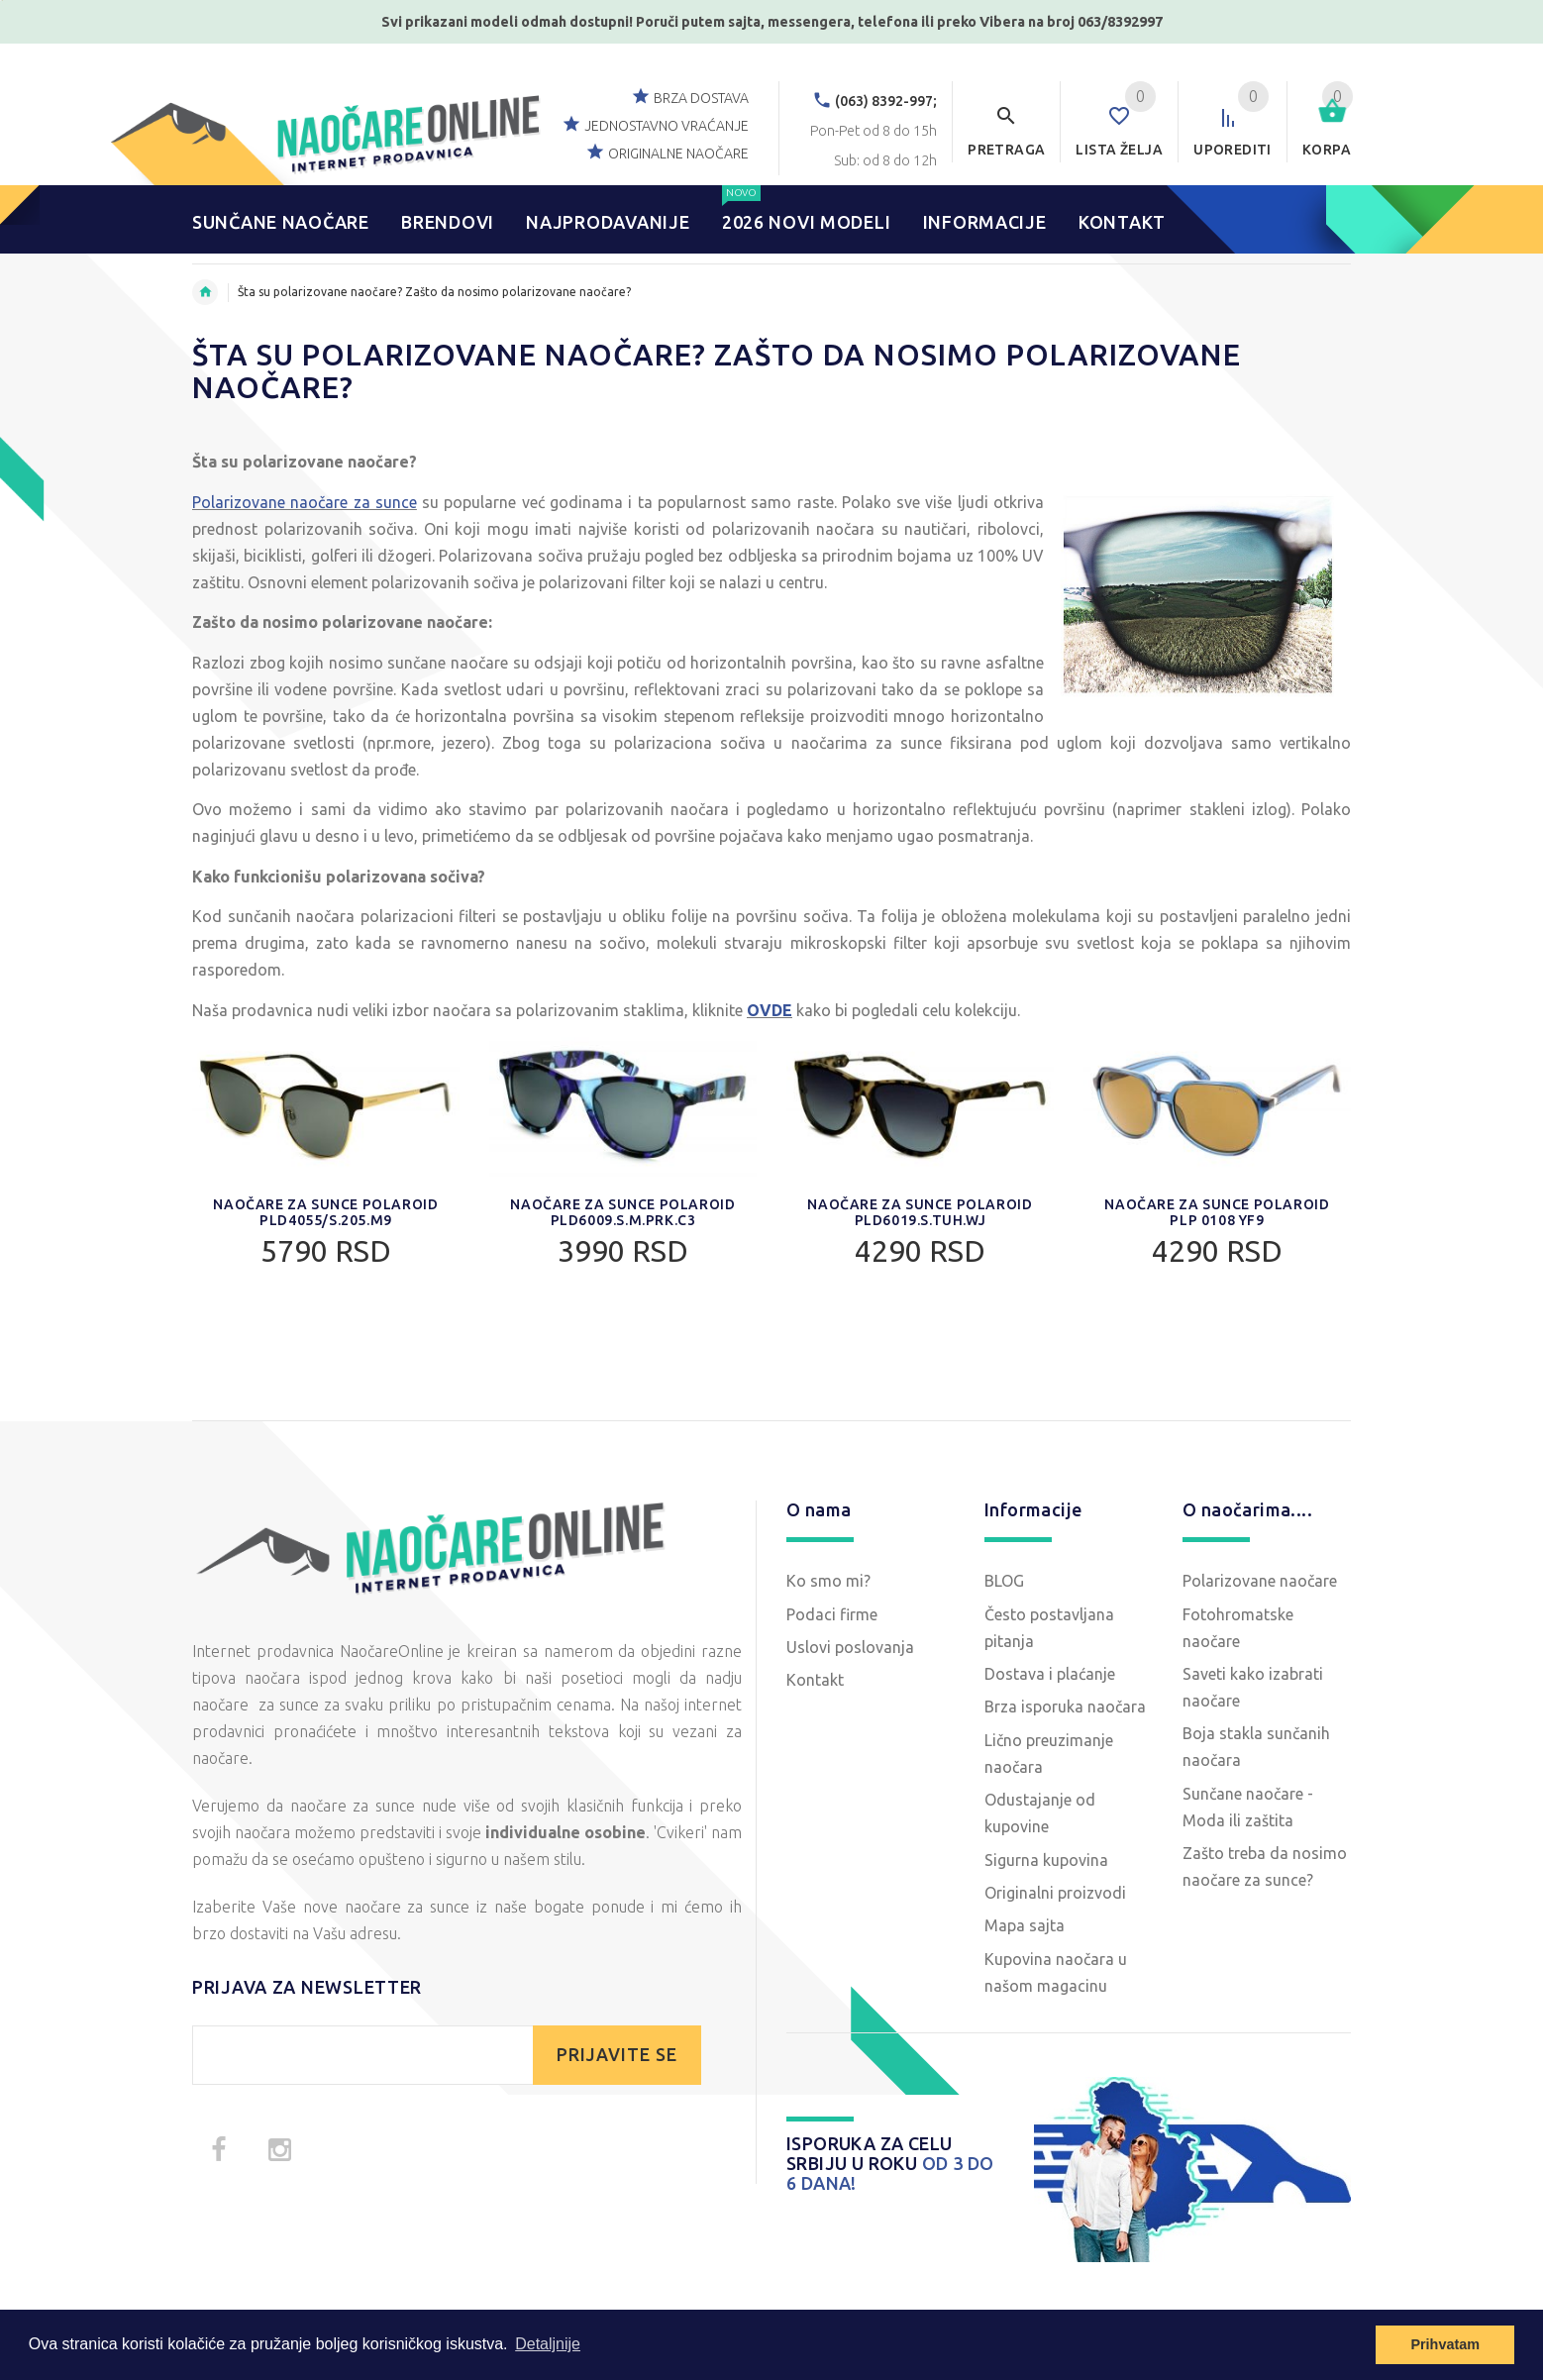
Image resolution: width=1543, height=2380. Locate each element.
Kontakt (815, 1680)
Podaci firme (831, 1614)
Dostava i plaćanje (1049, 1674)
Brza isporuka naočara (1065, 1706)
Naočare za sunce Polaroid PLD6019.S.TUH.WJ (919, 1212)
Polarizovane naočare (1260, 1581)
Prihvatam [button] (1445, 2344)
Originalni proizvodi (1055, 1893)
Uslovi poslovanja (850, 1647)
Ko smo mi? (828, 1581)
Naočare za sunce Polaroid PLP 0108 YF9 (1216, 1212)
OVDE (769, 1010)
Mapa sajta (1024, 1925)
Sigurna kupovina (1046, 1860)
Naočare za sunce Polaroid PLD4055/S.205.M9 (325, 1212)
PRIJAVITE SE (617, 2054)
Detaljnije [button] (547, 2343)
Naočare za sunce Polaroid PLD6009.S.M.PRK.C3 (622, 1212)
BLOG (1004, 1581)
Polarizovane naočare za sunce (304, 502)
